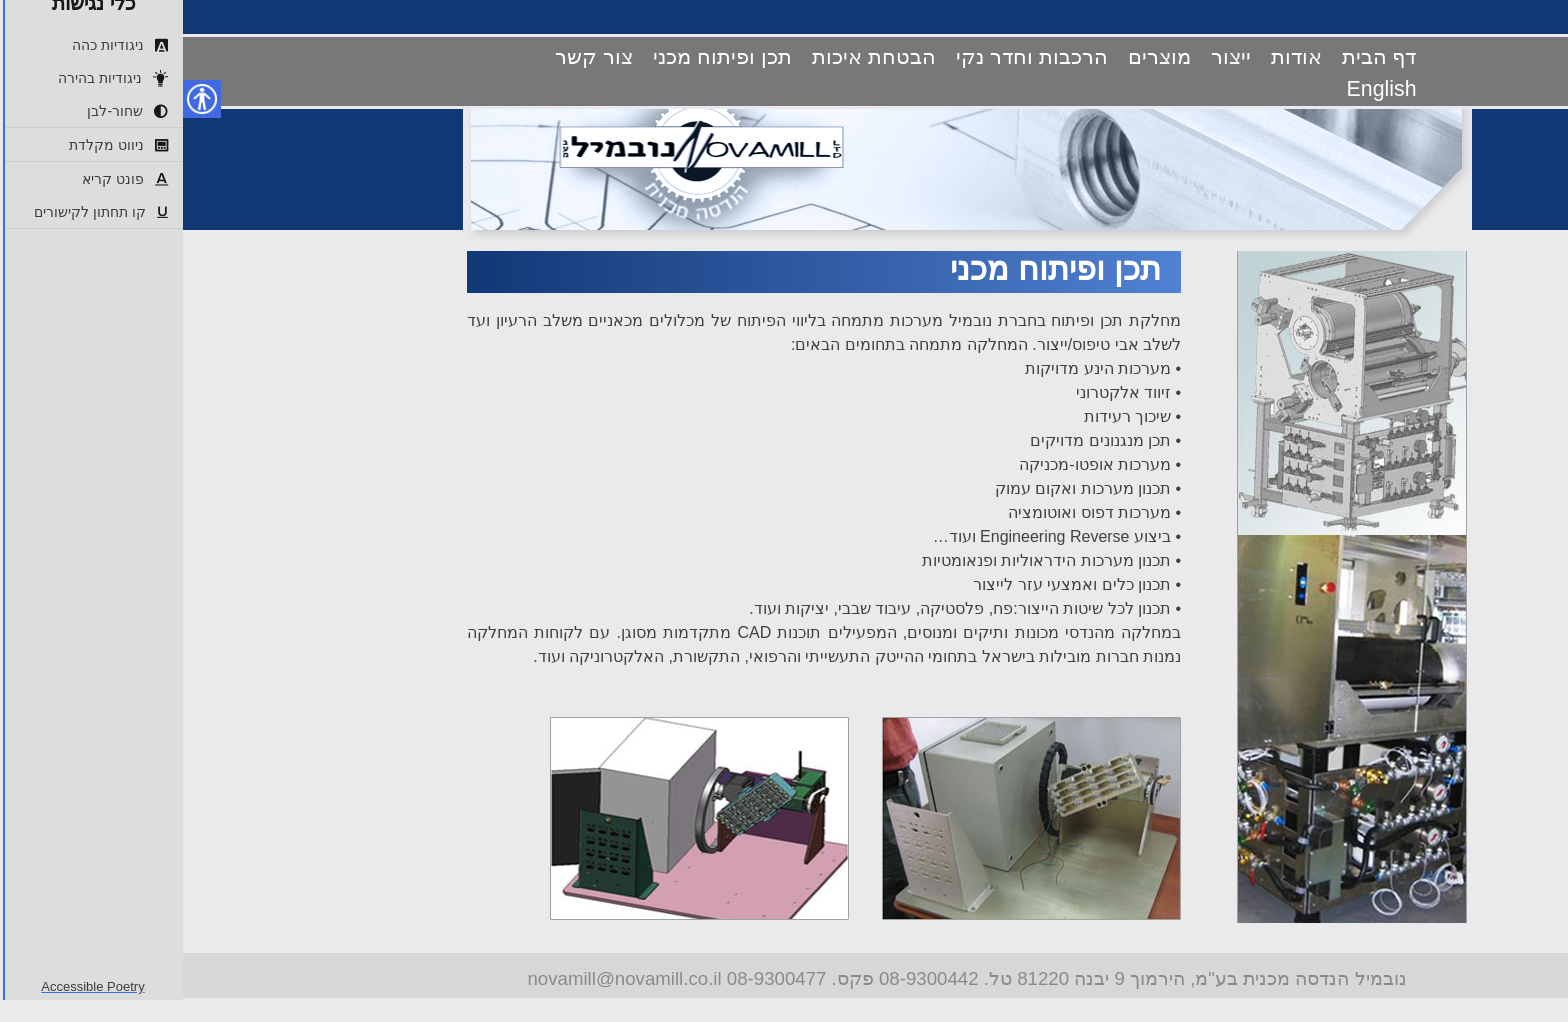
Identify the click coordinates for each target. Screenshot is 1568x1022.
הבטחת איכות (691, 57)
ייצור (1048, 57)
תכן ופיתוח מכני (539, 57)
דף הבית (1196, 57)
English (1199, 89)
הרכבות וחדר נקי (849, 57)
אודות (1113, 57)
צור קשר (411, 57)
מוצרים (976, 57)
